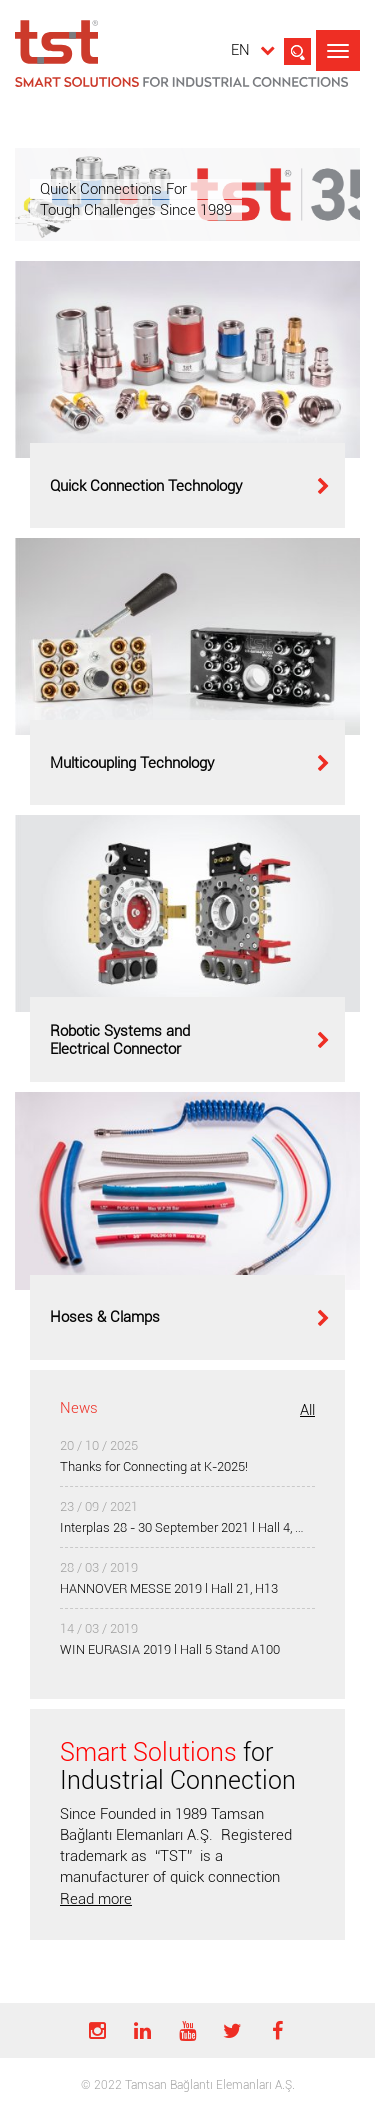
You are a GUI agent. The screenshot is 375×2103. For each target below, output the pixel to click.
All (307, 1410)
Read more (96, 1899)
